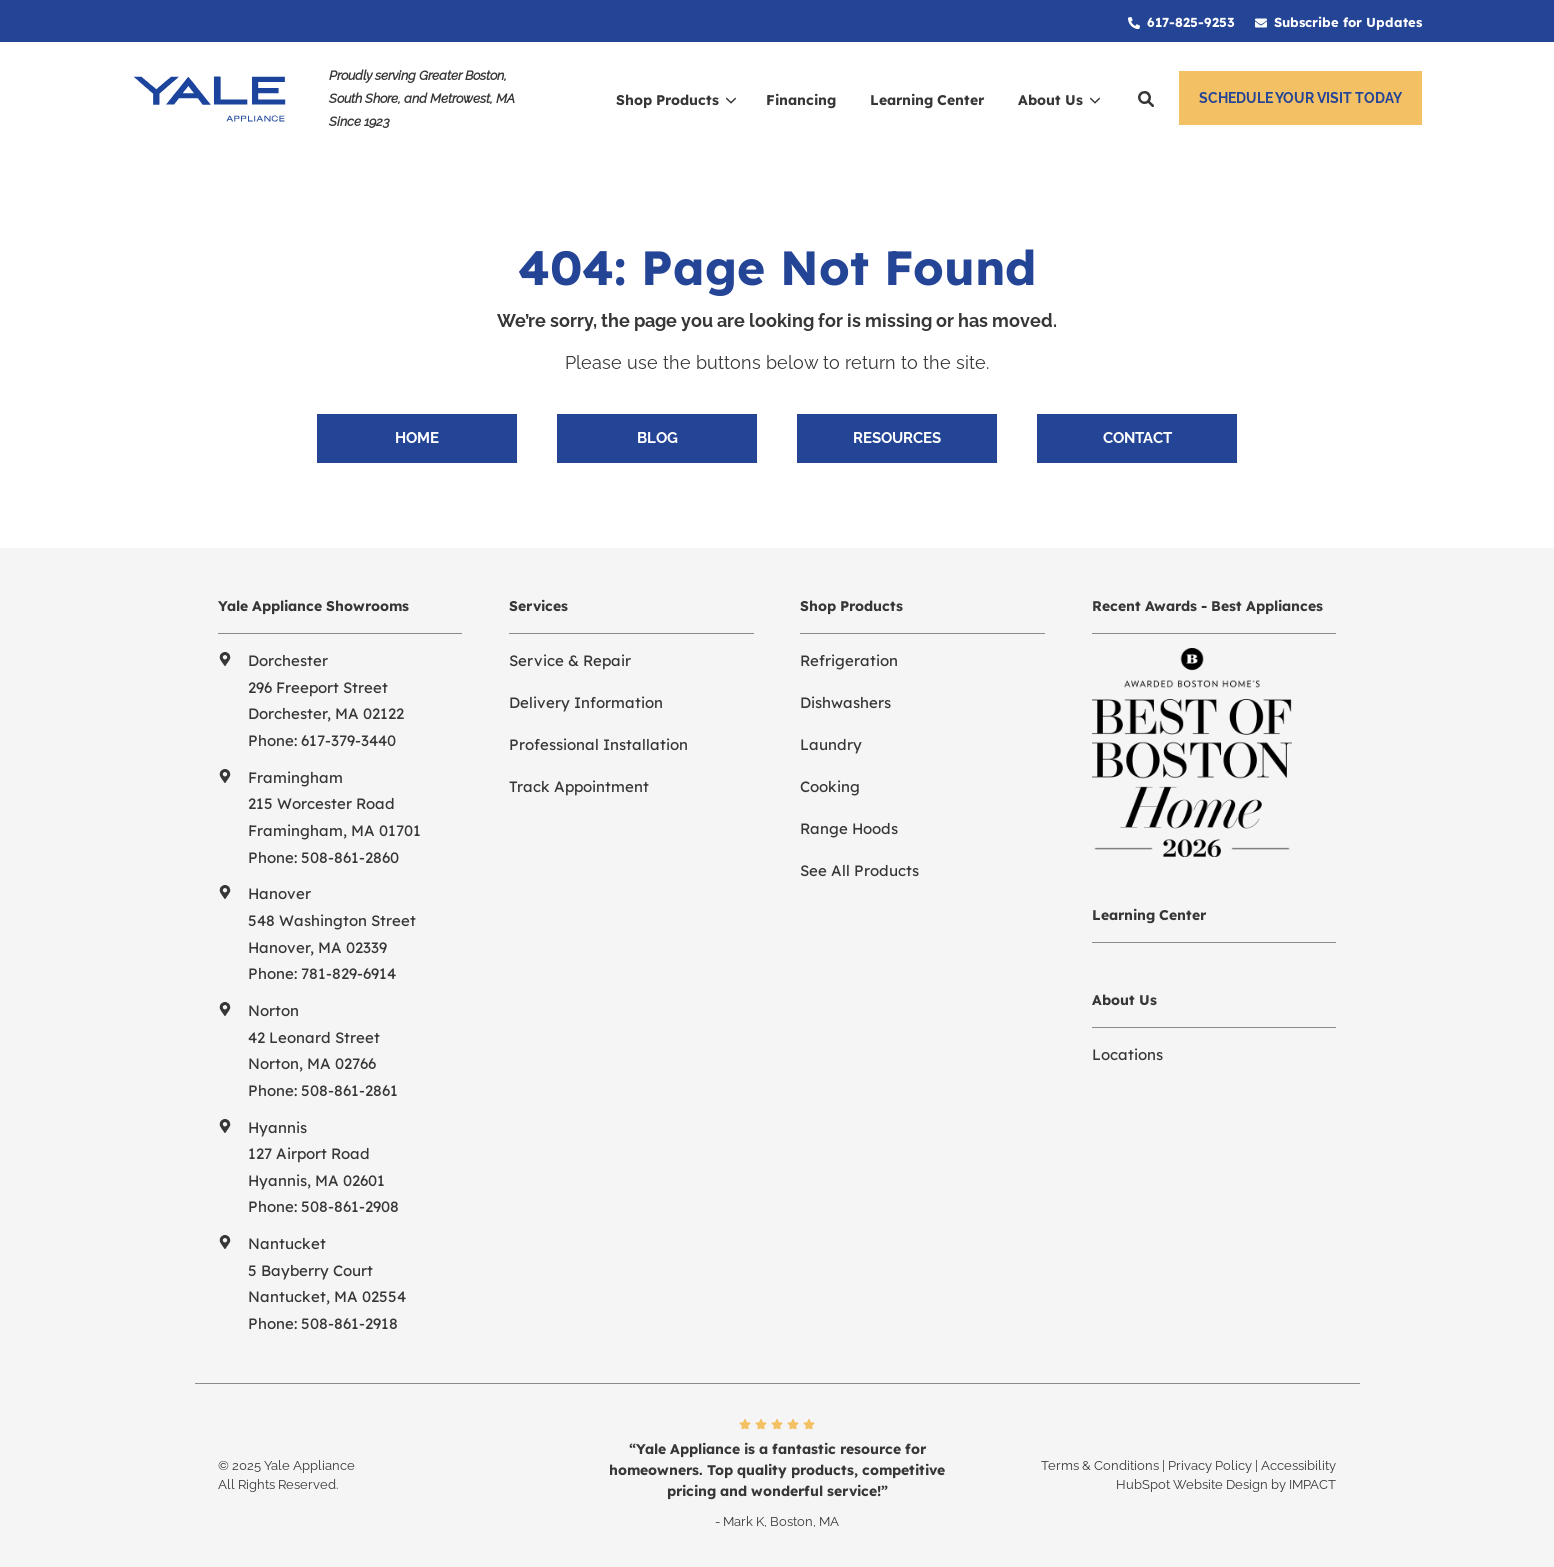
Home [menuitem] (417, 438)
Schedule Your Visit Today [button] (1300, 98)
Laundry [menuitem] (831, 744)
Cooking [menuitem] (830, 786)
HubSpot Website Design (1192, 1484)
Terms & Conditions (1100, 1465)
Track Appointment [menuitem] (579, 786)
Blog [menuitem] (657, 438)
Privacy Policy (1210, 1465)
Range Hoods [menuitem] (849, 828)
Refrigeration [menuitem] (849, 660)
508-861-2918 (349, 1323)
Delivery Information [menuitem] (586, 702)
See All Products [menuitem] (859, 870)
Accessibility (1298, 1465)
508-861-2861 (349, 1090)
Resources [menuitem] (897, 438)
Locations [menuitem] (1127, 1054)
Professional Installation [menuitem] (598, 744)
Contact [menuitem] (1137, 438)
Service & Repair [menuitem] (570, 660)
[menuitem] (1181, 21)
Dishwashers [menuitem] (845, 702)
